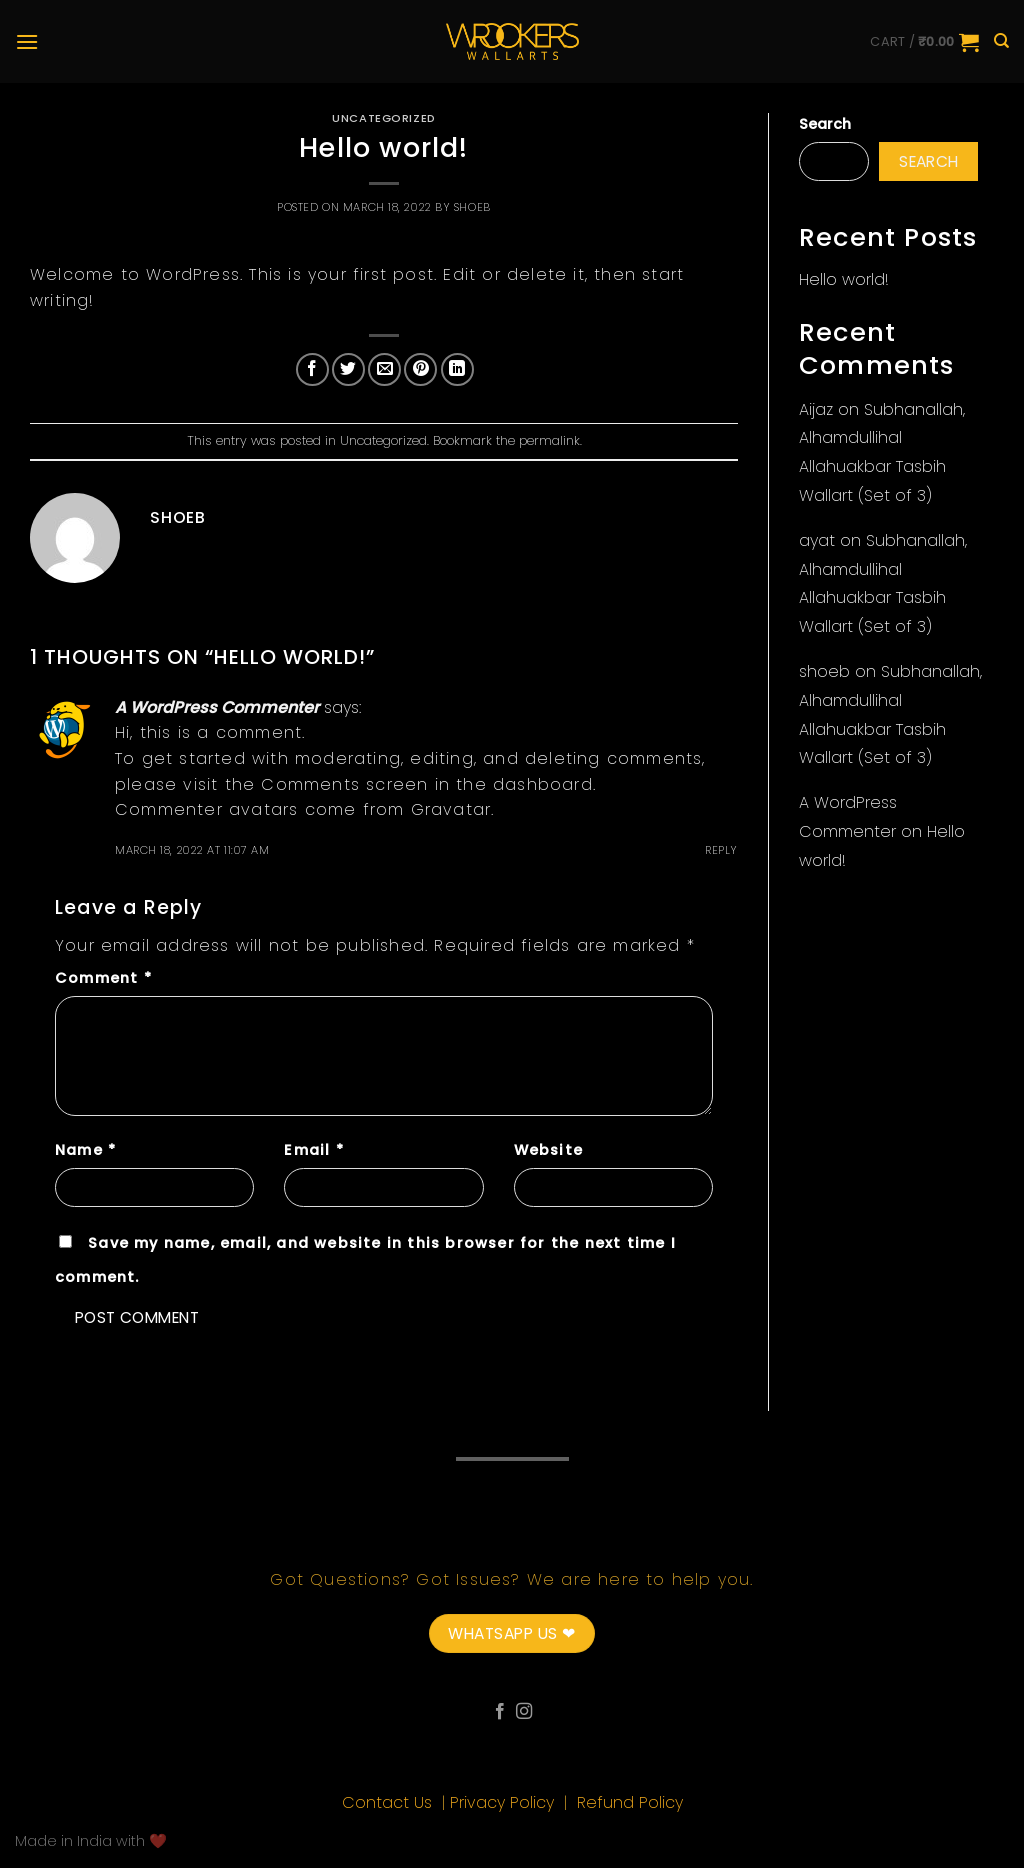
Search (825, 124)
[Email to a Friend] (384, 369)
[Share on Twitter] (348, 369)
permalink (549, 440)
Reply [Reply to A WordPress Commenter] (721, 850)
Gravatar (451, 809)
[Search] (1001, 41)
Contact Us (389, 1802)
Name (85, 1150)
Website (548, 1150)
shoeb (472, 207)
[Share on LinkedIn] (457, 369)
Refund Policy (630, 1802)
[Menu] (27, 41)
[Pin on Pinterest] (420, 369)
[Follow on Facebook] (500, 1712)
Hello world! (844, 279)
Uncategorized (383, 118)
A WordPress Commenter (217, 707)
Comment (103, 978)
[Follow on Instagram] (524, 1712)
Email (313, 1150)
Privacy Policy (504, 1802)
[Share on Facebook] (312, 369)
